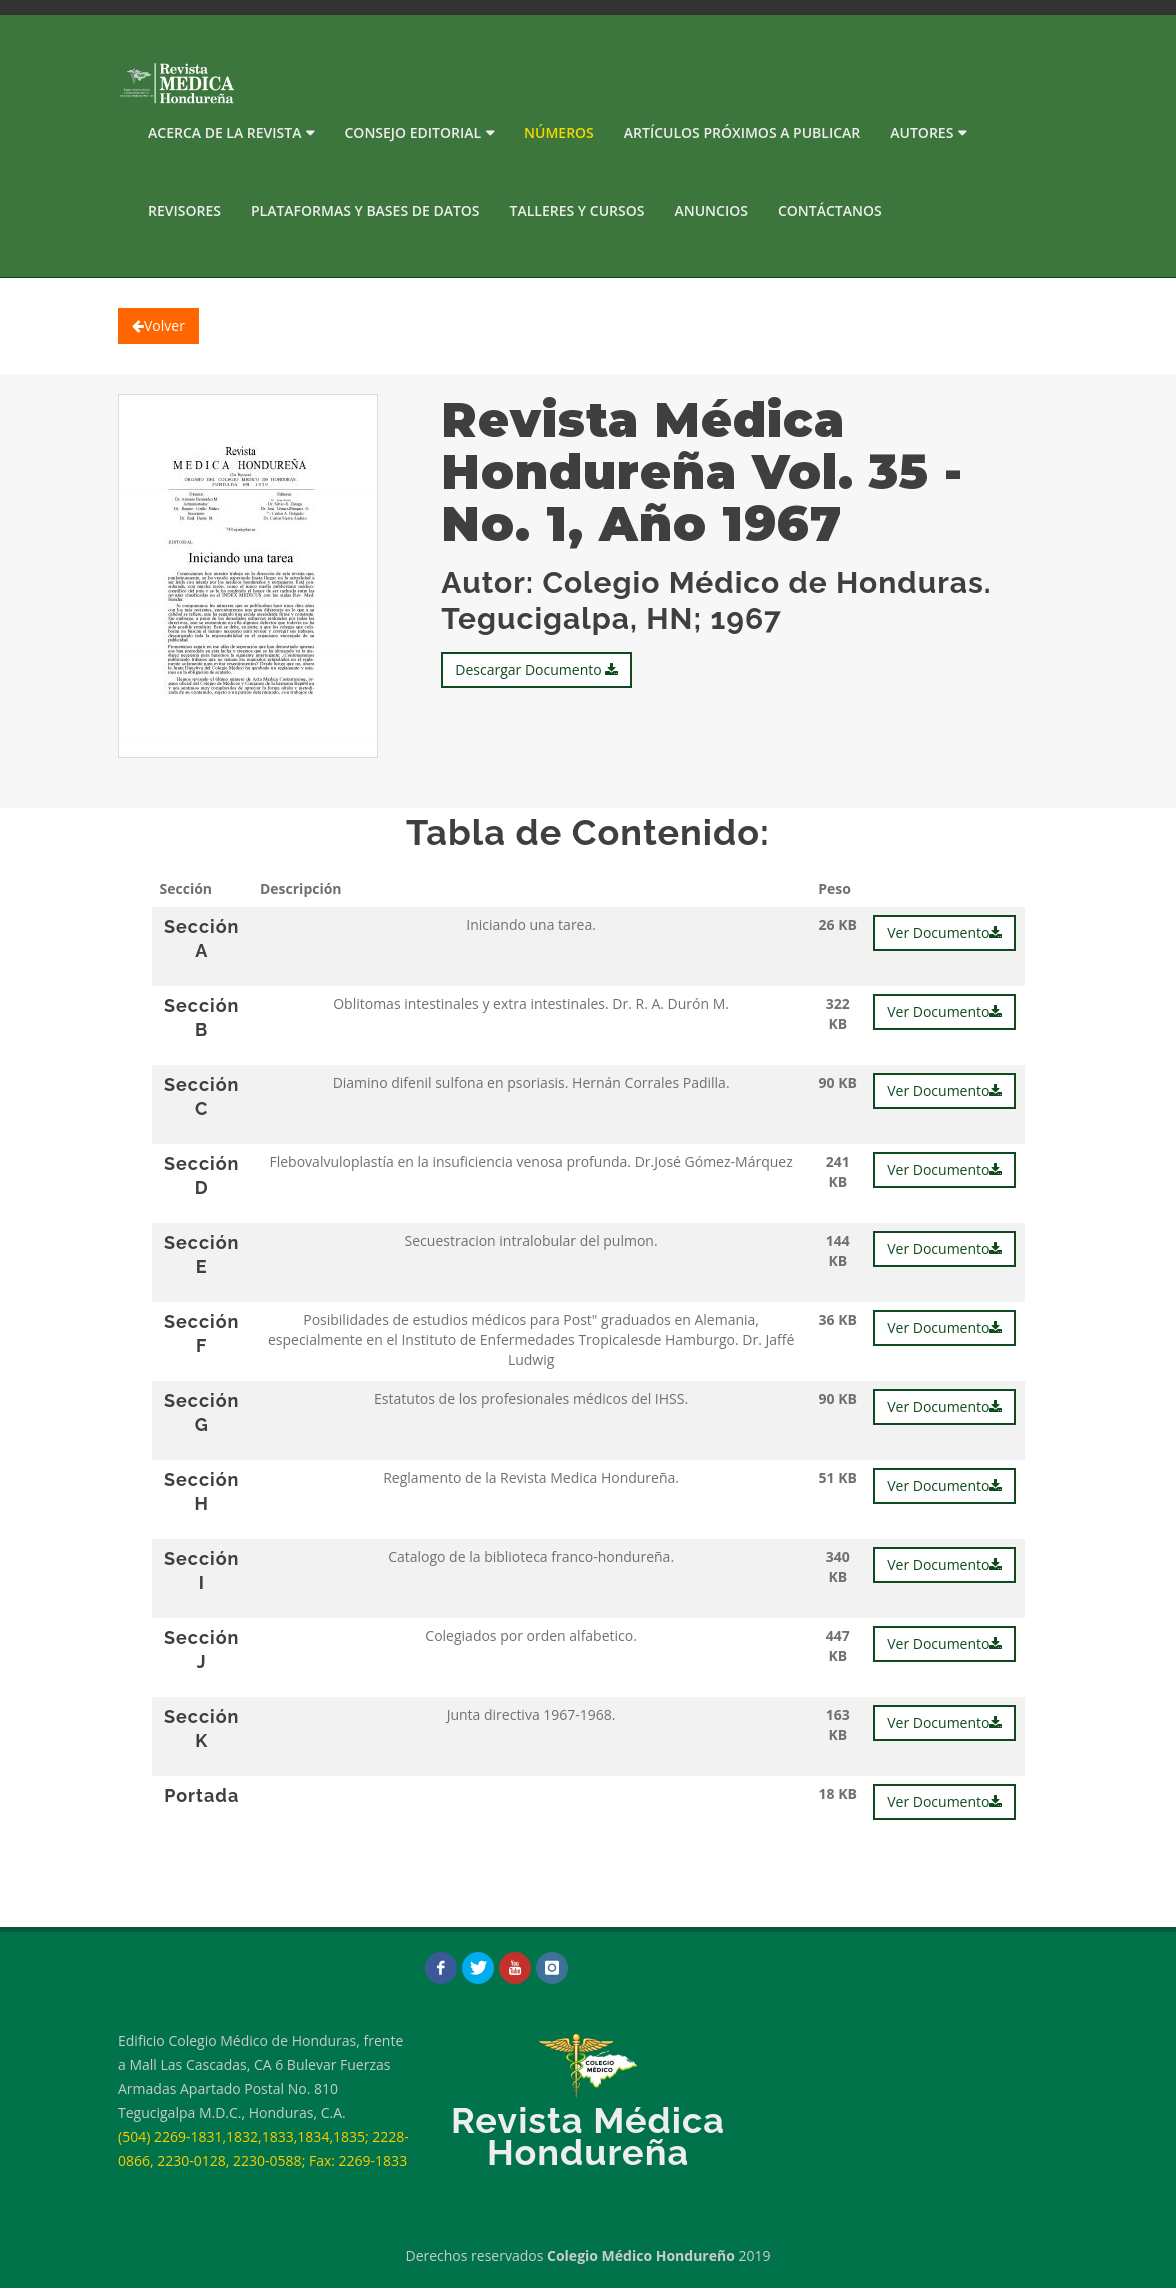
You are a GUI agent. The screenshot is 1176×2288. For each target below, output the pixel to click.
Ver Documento (944, 932)
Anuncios (710, 210)
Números (559, 132)
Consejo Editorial (412, 132)
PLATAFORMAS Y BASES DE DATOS (365, 210)
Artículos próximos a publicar (742, 132)
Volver (158, 325)
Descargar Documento (536, 669)
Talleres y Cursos (577, 210)
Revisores (184, 210)
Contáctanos (830, 210)
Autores (921, 132)
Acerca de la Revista (224, 132)
